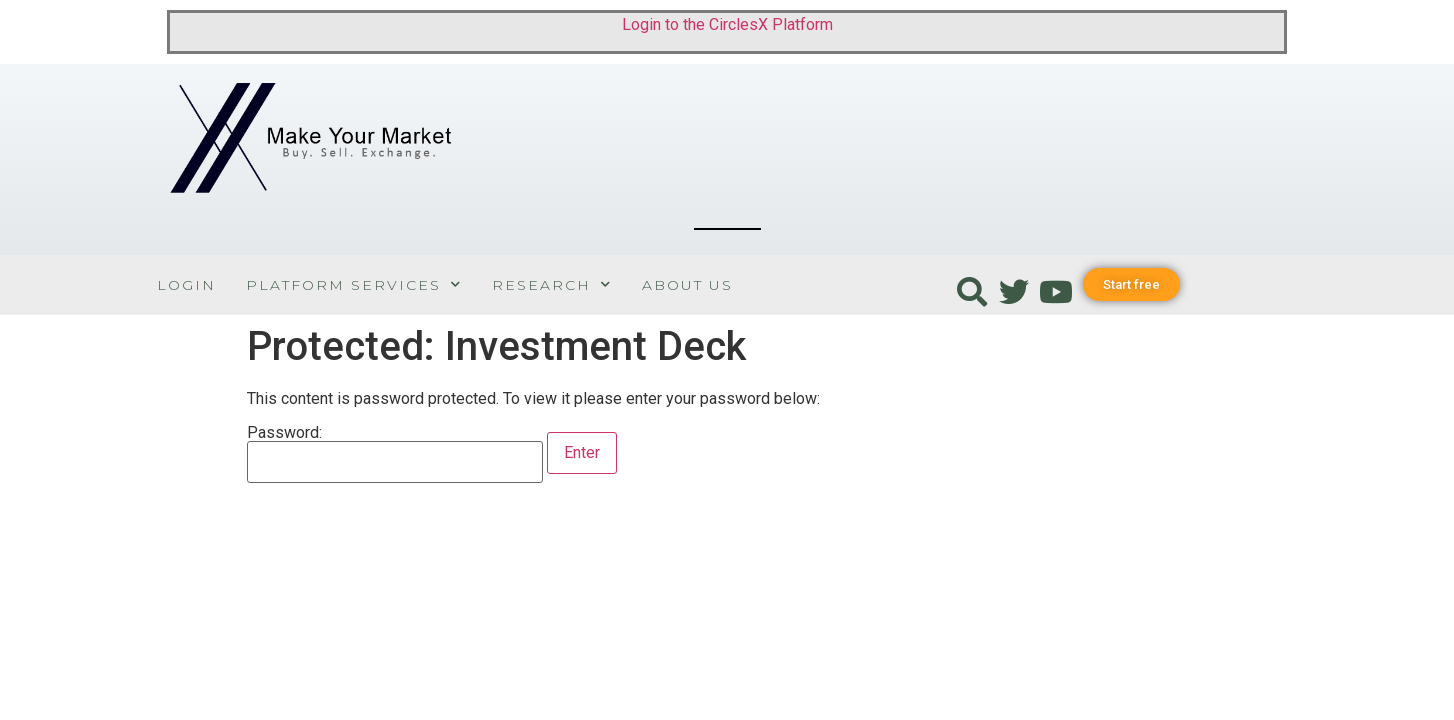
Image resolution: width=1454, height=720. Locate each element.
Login (186, 285)
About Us (687, 285)
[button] (1131, 284)
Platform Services (354, 284)
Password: (395, 454)
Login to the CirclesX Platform (727, 24)
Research (552, 284)
